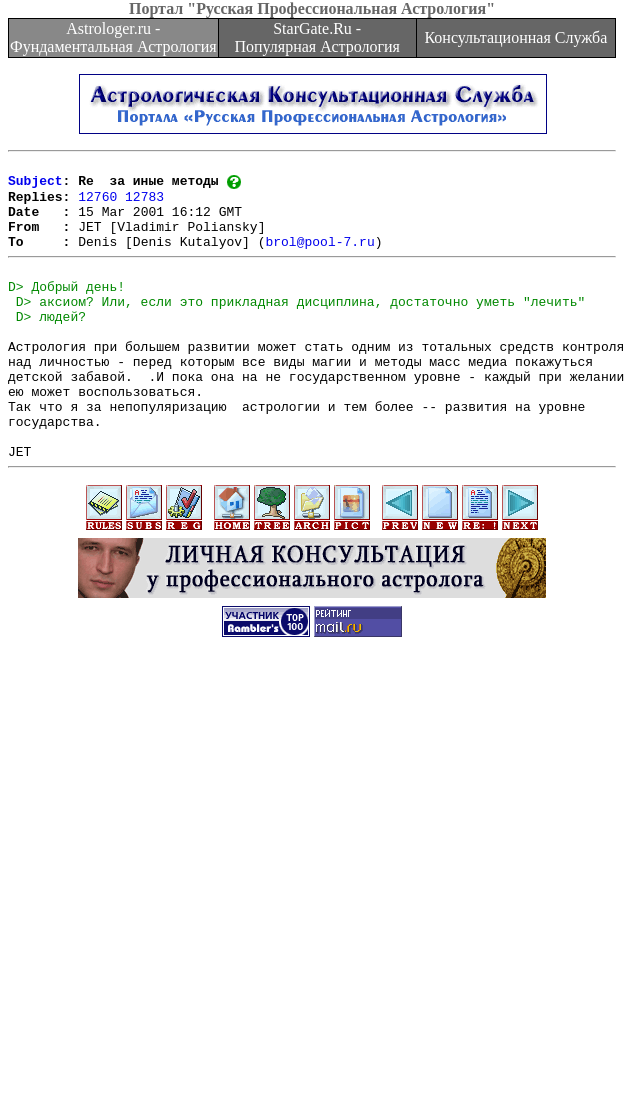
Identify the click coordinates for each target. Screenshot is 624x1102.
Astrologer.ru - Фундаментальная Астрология (113, 37)
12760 (97, 204)
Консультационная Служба (515, 37)
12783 (144, 204)
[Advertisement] (187, 895)
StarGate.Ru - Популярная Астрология (316, 37)
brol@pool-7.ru (319, 258)
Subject (35, 186)
